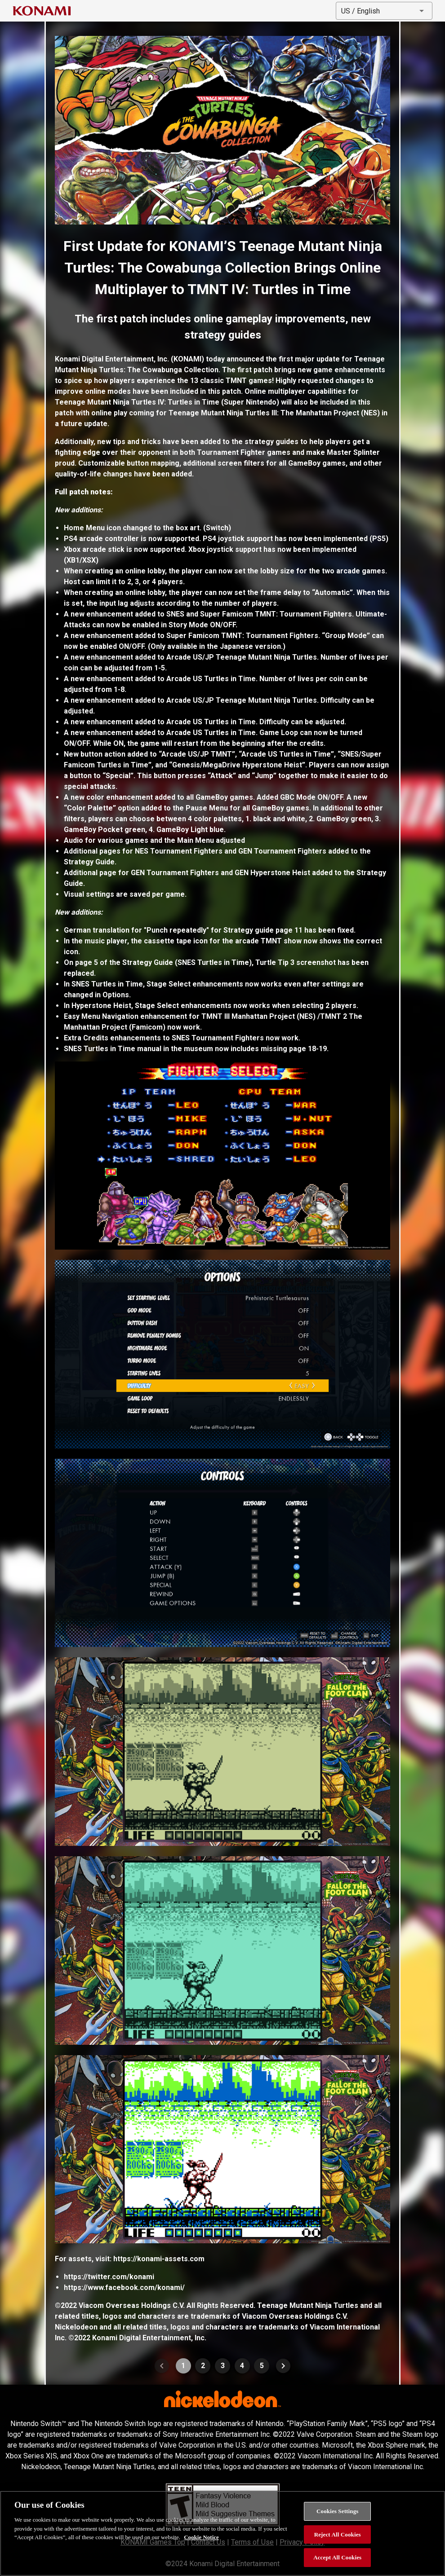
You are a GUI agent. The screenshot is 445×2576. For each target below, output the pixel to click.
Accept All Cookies (337, 2557)
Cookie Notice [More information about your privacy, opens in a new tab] (201, 2537)
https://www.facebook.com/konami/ (124, 2287)
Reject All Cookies (337, 2534)
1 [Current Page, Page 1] (183, 2365)
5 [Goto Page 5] (262, 2365)
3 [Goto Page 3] (223, 2365)
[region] (222, 2533)
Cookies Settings (337, 2511)
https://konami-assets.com (159, 2259)
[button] (384, 11)
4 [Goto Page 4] (242, 2365)
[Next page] (283, 2366)
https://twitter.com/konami (109, 2276)
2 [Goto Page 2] (203, 2365)
